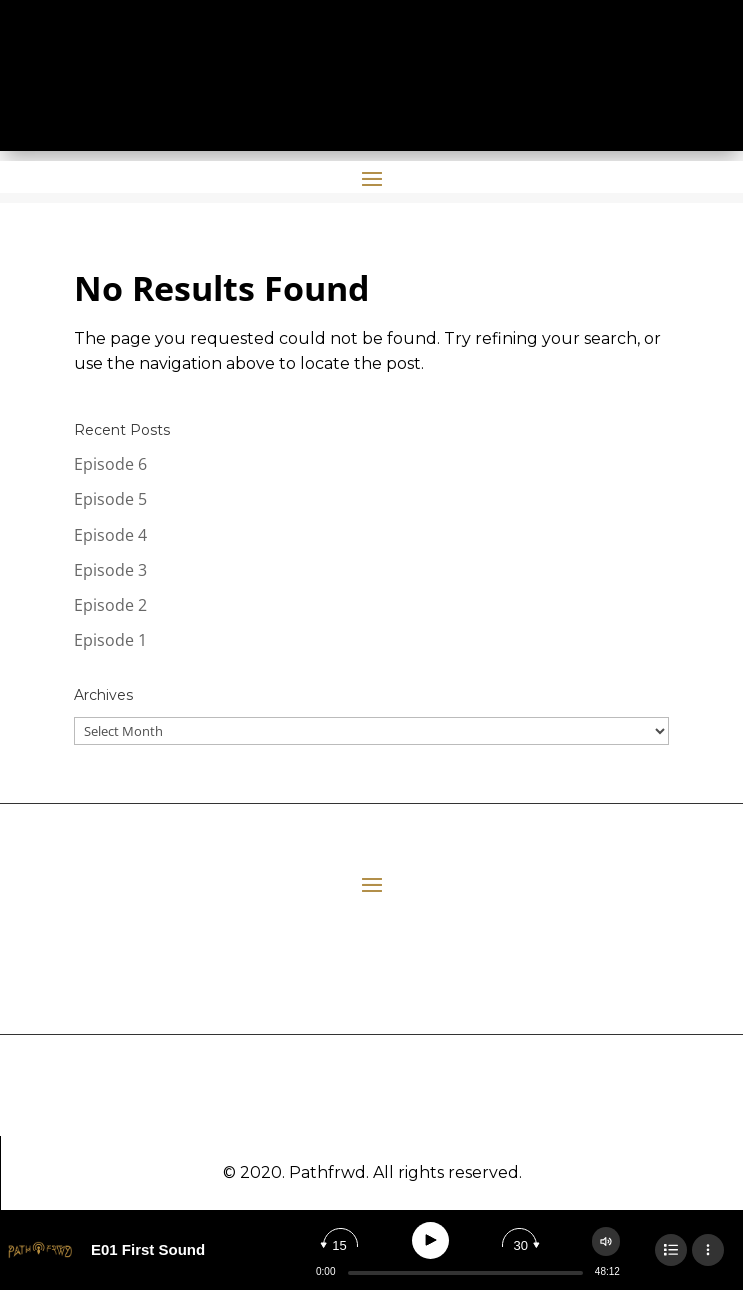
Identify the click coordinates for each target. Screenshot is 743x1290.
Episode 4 (110, 535)
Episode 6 (110, 464)
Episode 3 (110, 570)
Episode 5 (110, 499)
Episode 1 (110, 640)
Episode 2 (110, 605)
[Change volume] (606, 1241)
